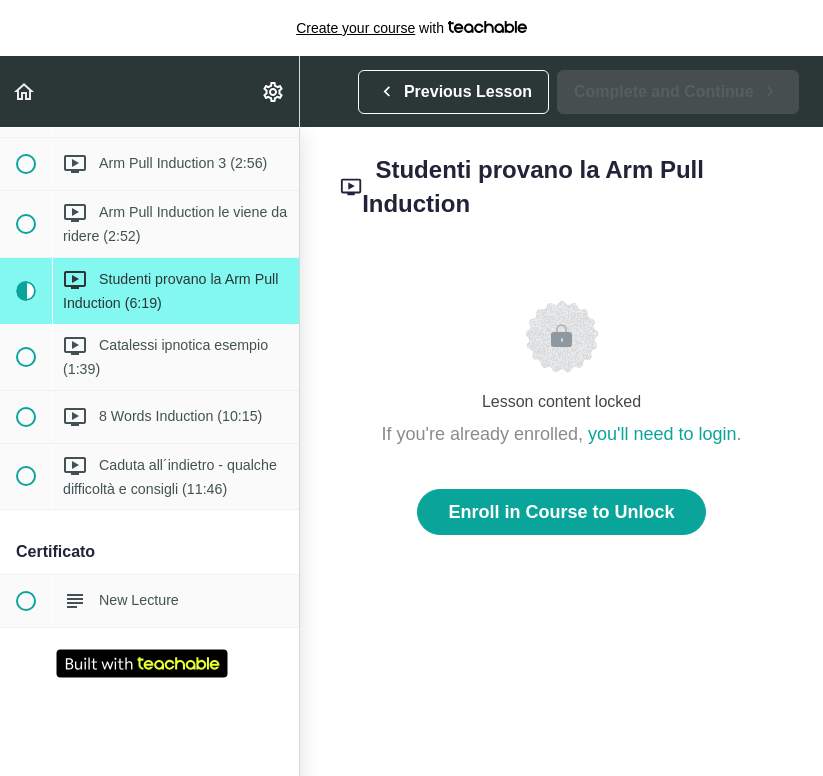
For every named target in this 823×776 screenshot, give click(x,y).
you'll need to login (662, 434)
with (411, 28)
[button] (25, 91)
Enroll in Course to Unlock (561, 512)
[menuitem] (274, 91)
